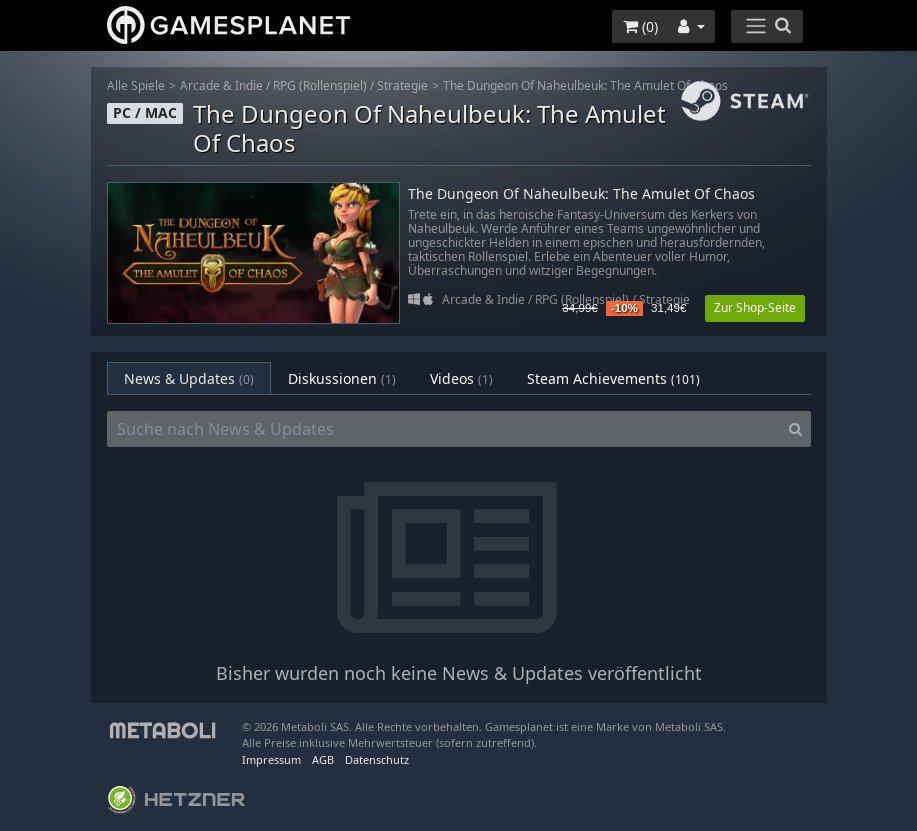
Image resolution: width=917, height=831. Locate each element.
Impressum (271, 759)
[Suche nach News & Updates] (444, 429)
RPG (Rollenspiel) (320, 85)
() (640, 26)
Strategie (402, 85)
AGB (323, 759)
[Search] (795, 429)
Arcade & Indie (221, 85)
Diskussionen (342, 378)
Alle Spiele (136, 85)
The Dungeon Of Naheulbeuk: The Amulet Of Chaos (585, 85)
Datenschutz (377, 759)
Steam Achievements (613, 378)
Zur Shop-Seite (755, 307)
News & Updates (189, 378)
